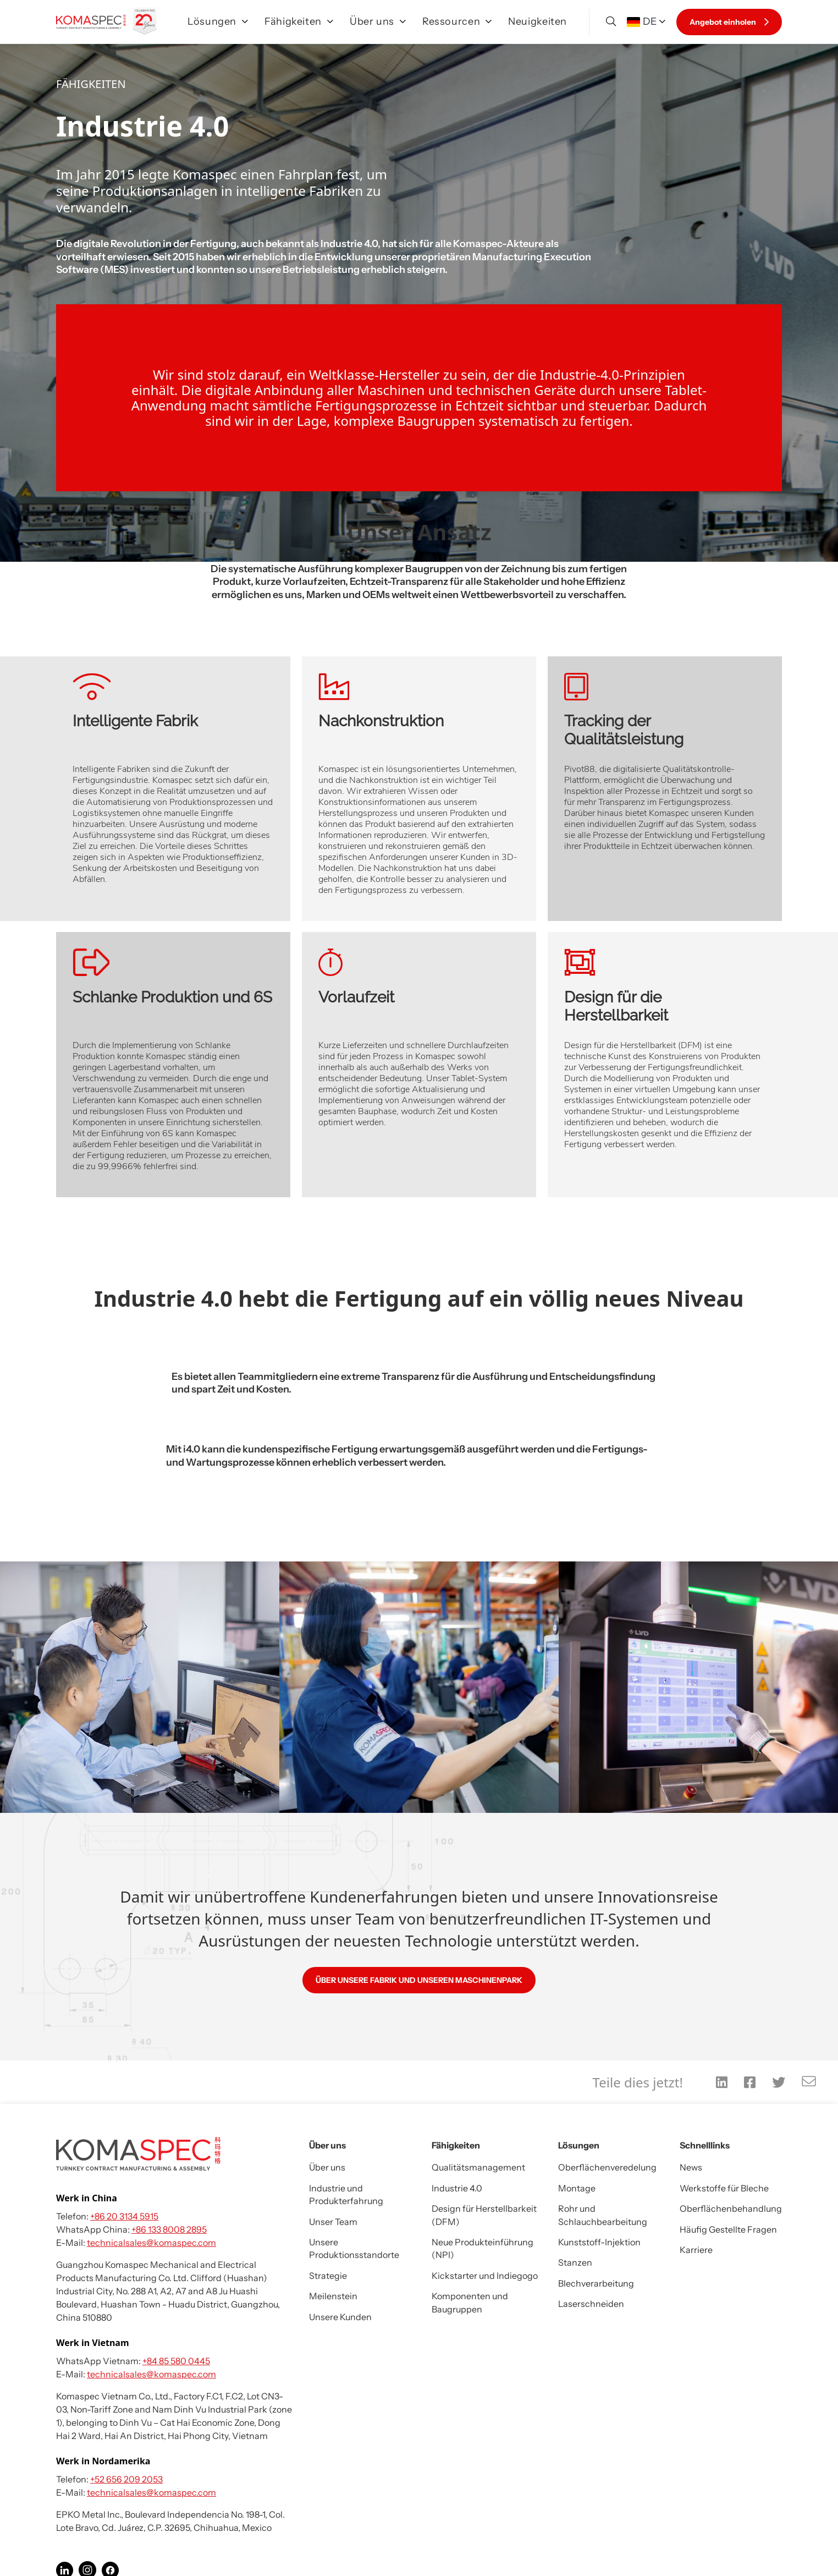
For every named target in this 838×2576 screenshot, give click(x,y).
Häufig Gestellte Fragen (728, 2229)
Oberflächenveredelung (607, 2167)
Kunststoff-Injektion (599, 2242)
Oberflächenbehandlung (731, 2208)
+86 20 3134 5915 (124, 2216)
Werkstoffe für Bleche (724, 2188)
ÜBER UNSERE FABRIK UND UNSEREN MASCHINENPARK (419, 1980)
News (691, 2167)
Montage (577, 2188)
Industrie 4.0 (457, 2188)
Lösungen (218, 21)
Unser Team (333, 2221)
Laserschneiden (591, 2303)
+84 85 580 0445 (176, 2360)
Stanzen (575, 2262)
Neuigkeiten (537, 21)
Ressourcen (457, 21)
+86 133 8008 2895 (169, 2229)
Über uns (378, 21)
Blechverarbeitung (596, 2283)
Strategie (328, 2275)
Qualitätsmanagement (478, 2167)
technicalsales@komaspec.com (151, 2242)
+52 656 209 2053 (126, 2479)
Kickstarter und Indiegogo (485, 2275)
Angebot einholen (729, 22)
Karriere (696, 2249)
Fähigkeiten (298, 21)
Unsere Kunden (340, 2316)
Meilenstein (333, 2295)
